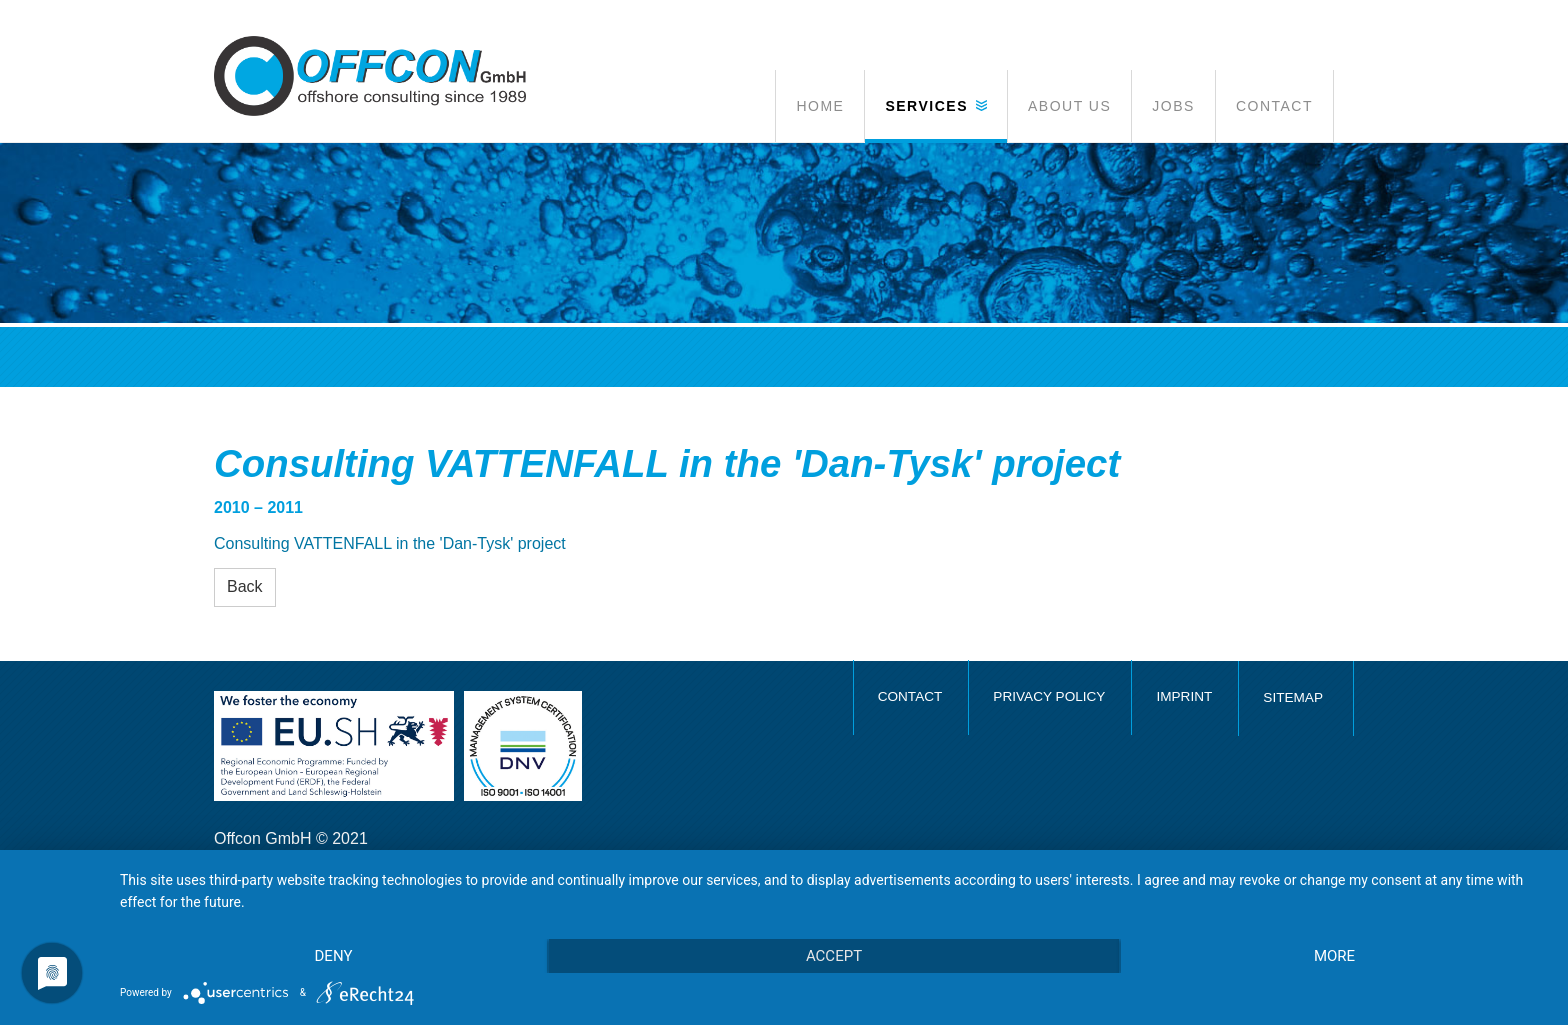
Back (245, 586)
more (1334, 956)
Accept (834, 956)
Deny (334, 956)
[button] (935, 106)
